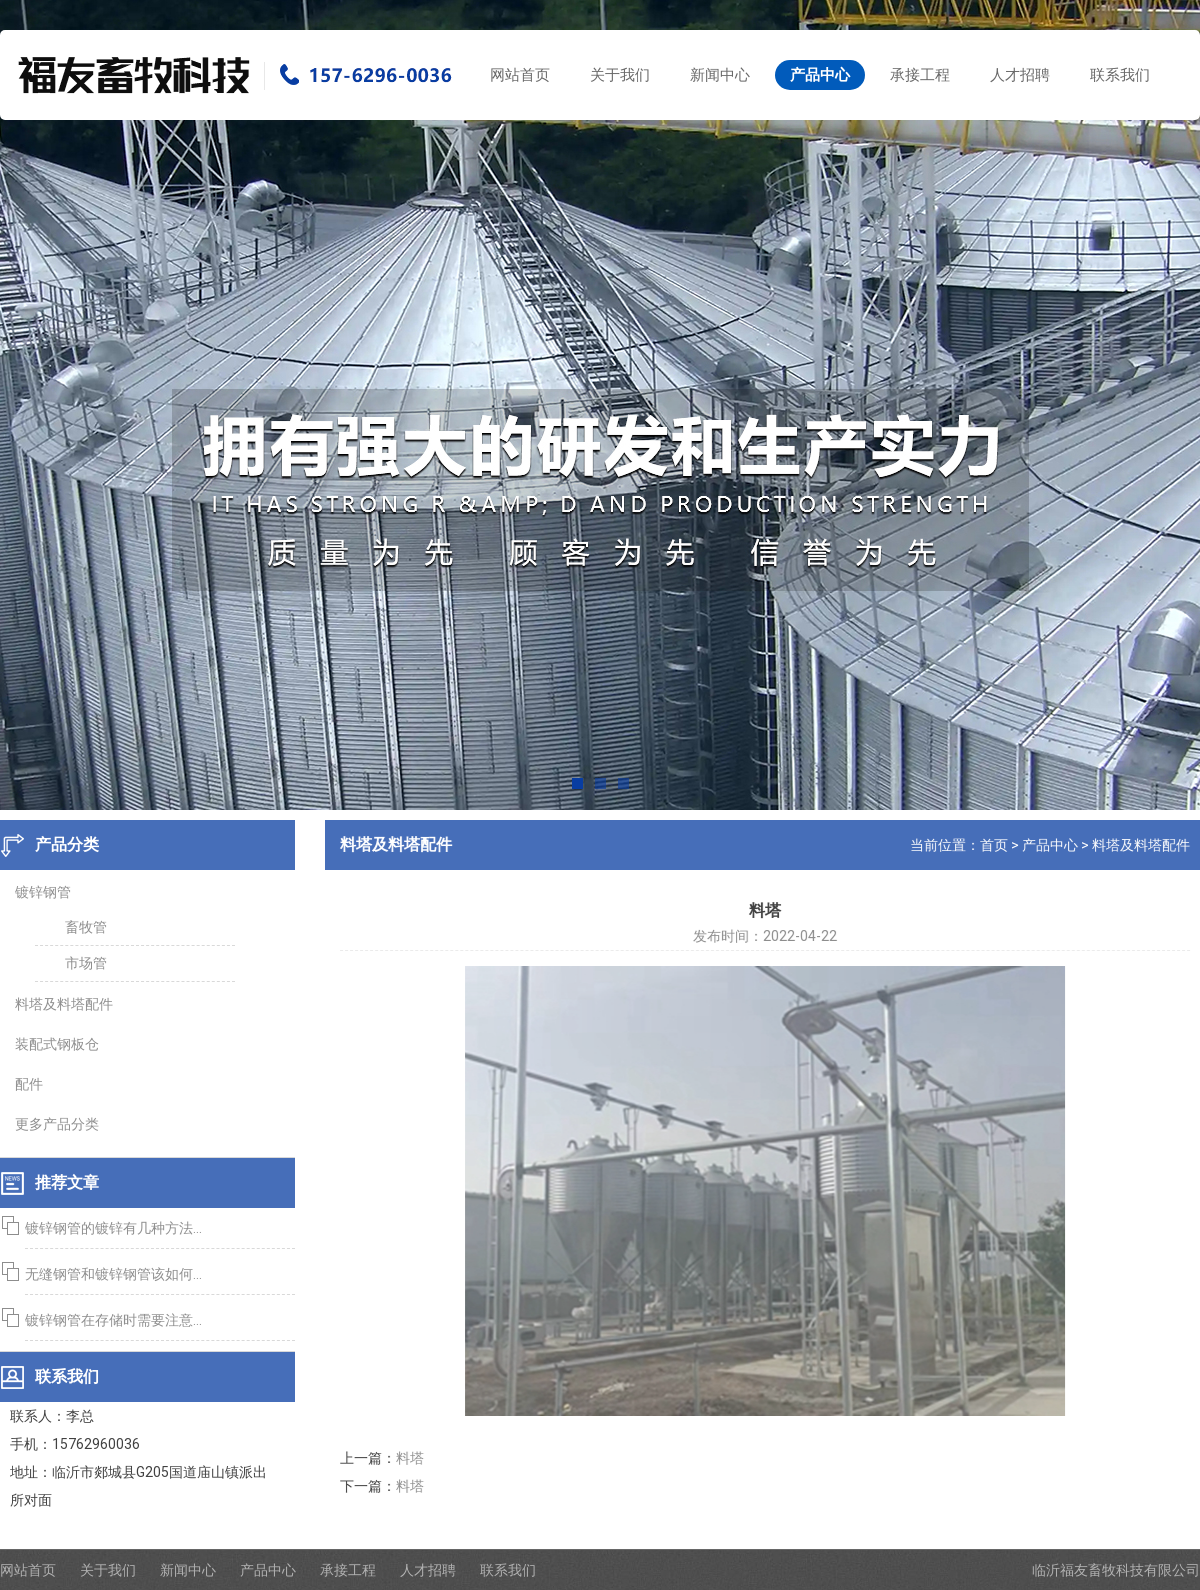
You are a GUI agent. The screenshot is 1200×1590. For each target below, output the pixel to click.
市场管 (83, 963)
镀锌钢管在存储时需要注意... (110, 1320)
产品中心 (820, 75)
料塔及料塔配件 (1144, 845)
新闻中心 (720, 75)
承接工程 (920, 75)
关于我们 (620, 75)
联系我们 (1120, 75)
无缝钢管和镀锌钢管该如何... (110, 1274)
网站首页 (520, 75)
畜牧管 (83, 927)
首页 (997, 845)
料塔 (413, 1458)
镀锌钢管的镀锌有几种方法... (110, 1228)
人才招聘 (1020, 75)
